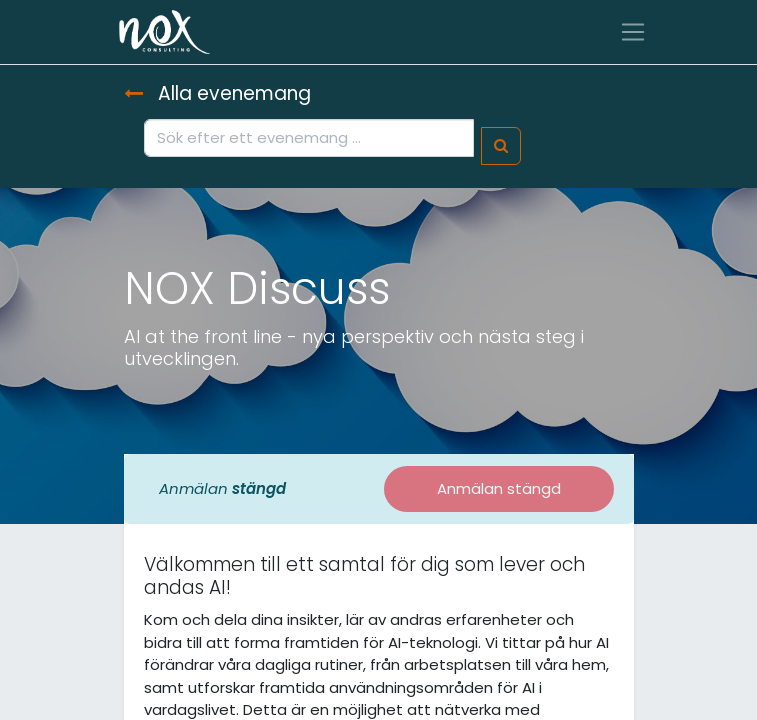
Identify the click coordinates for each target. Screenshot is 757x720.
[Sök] (501, 146)
